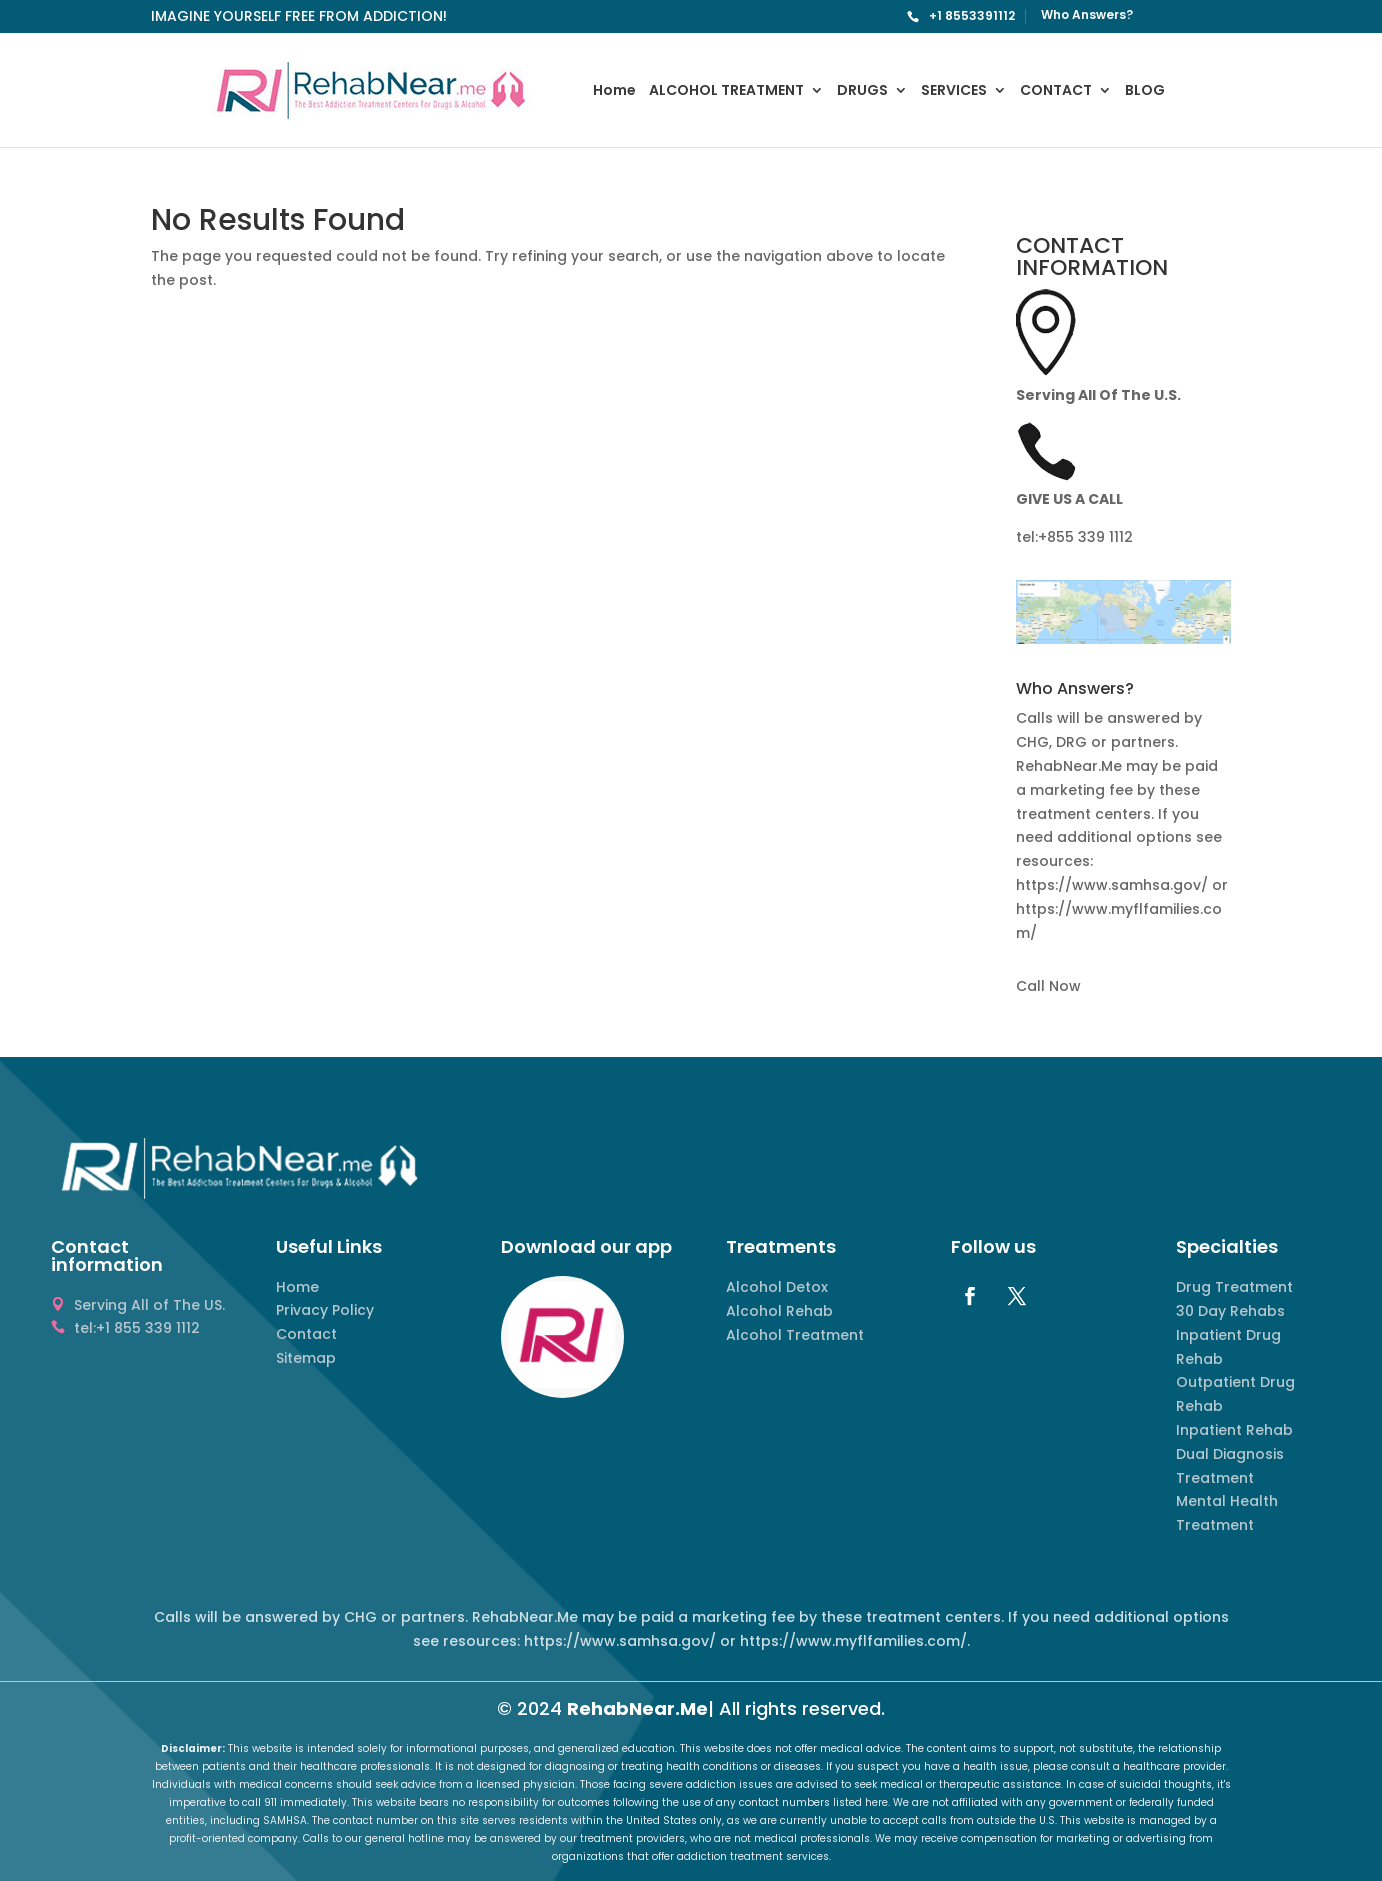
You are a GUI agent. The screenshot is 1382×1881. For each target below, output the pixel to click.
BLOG (1145, 91)
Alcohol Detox (777, 1287)
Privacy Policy (325, 1310)
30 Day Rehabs (1230, 1311)
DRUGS (862, 91)
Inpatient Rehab (1234, 1430)
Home (614, 91)
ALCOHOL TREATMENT (726, 91)
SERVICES (954, 91)
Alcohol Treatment (795, 1335)
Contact (306, 1334)
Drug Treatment (1234, 1287)
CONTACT (1056, 91)
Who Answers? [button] (1075, 690)
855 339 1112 (1090, 537)
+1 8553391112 (972, 15)
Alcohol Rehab (779, 1311)
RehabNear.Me (637, 1708)
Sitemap (306, 1358)
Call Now (1048, 986)
